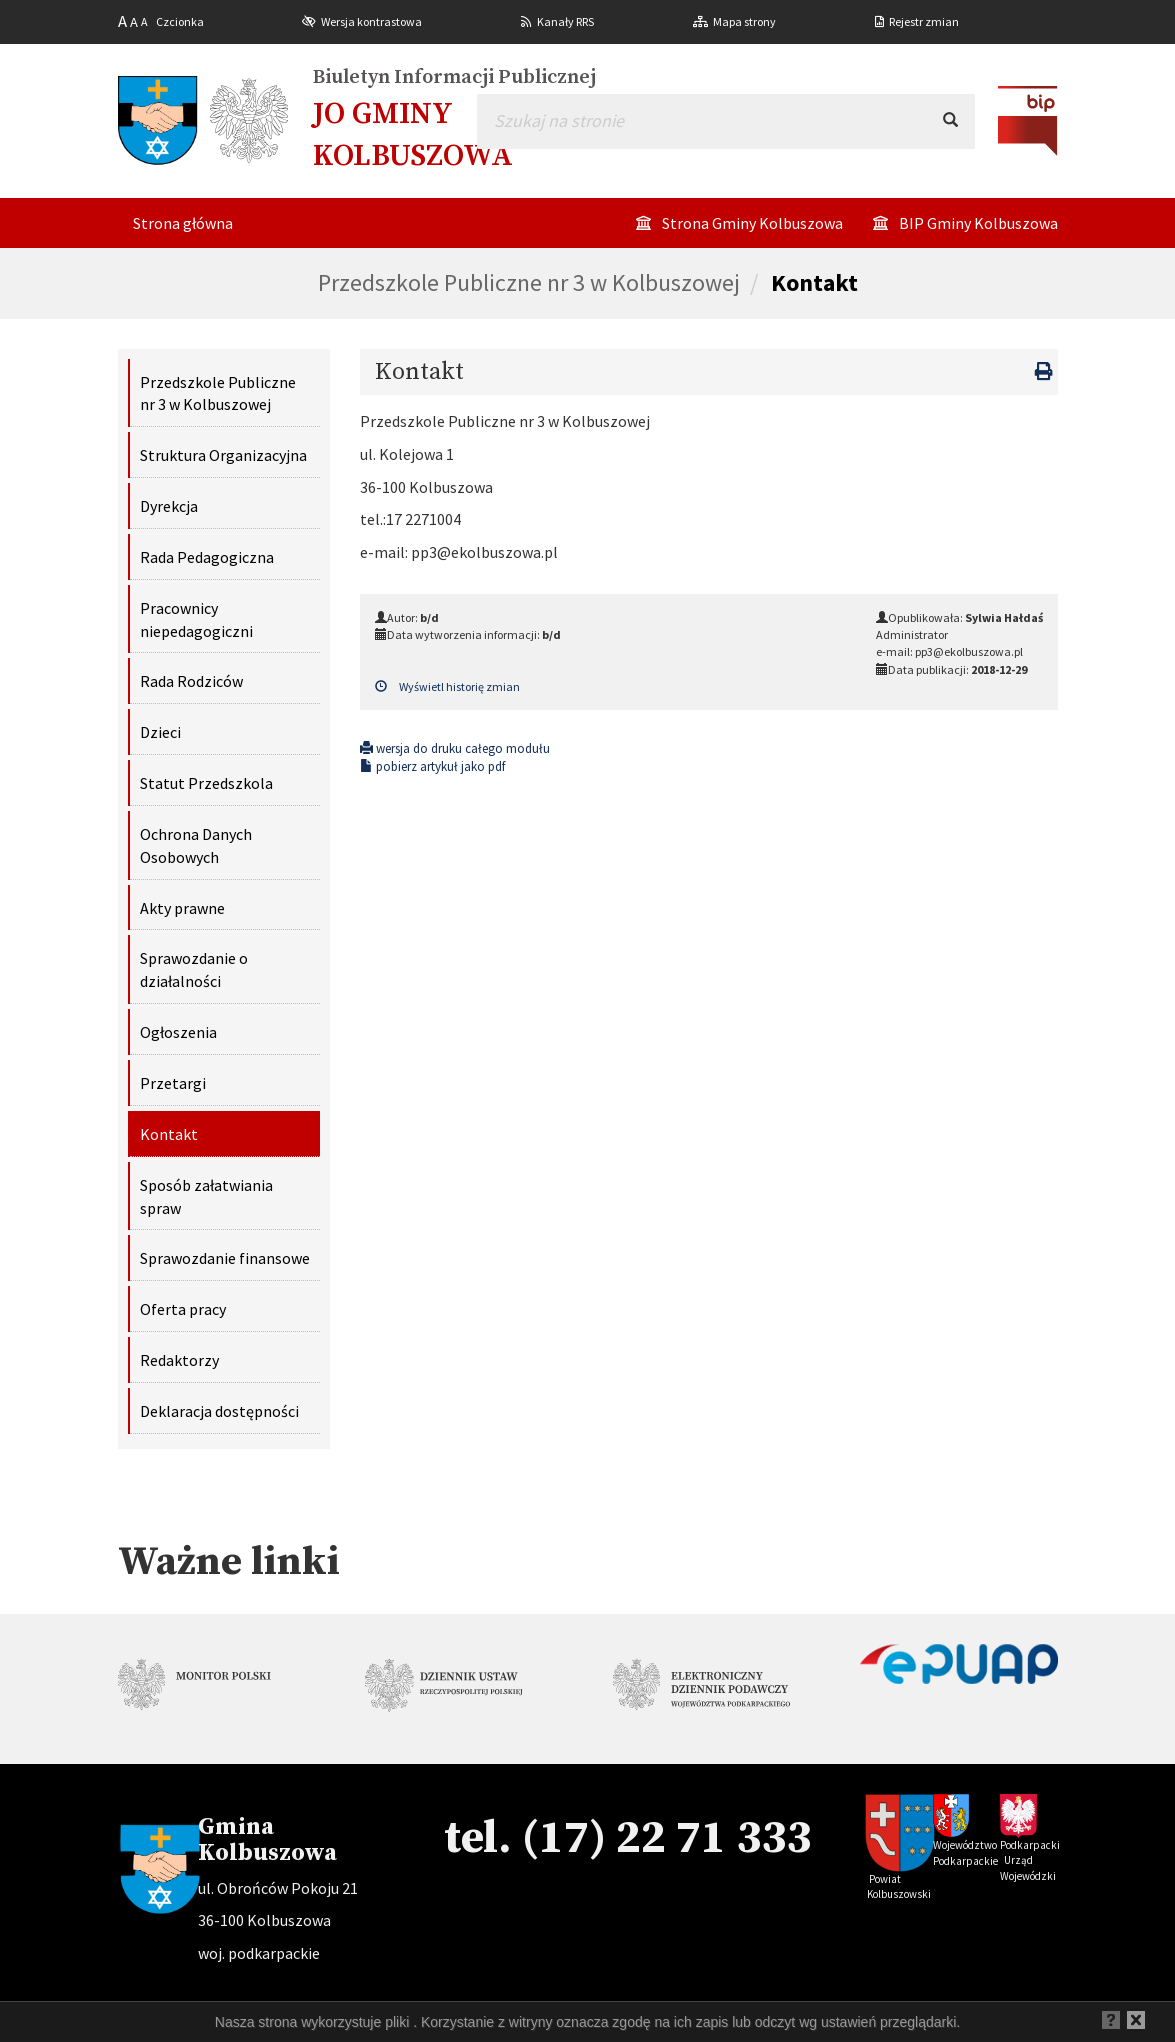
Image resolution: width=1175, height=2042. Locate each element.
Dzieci (160, 732)
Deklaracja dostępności (219, 1411)
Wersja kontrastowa (371, 21)
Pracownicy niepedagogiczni (196, 619)
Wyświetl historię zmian (447, 686)
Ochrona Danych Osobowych (196, 845)
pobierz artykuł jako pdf (432, 766)
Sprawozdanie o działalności (194, 969)
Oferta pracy (183, 1309)
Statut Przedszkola (206, 783)
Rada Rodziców (191, 681)
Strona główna (183, 223)
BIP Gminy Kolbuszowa (978, 223)
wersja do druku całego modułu (455, 748)
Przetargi (173, 1083)
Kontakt (814, 282)
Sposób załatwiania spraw (206, 1196)
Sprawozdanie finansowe (225, 1258)
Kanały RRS (565, 21)
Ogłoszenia (178, 1032)
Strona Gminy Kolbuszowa (752, 223)
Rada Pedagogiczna (207, 557)
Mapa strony (744, 21)
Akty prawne (182, 908)
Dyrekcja (169, 506)
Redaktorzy (179, 1360)
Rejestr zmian (924, 21)
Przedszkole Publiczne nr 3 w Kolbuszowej (529, 282)
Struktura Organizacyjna (223, 455)
